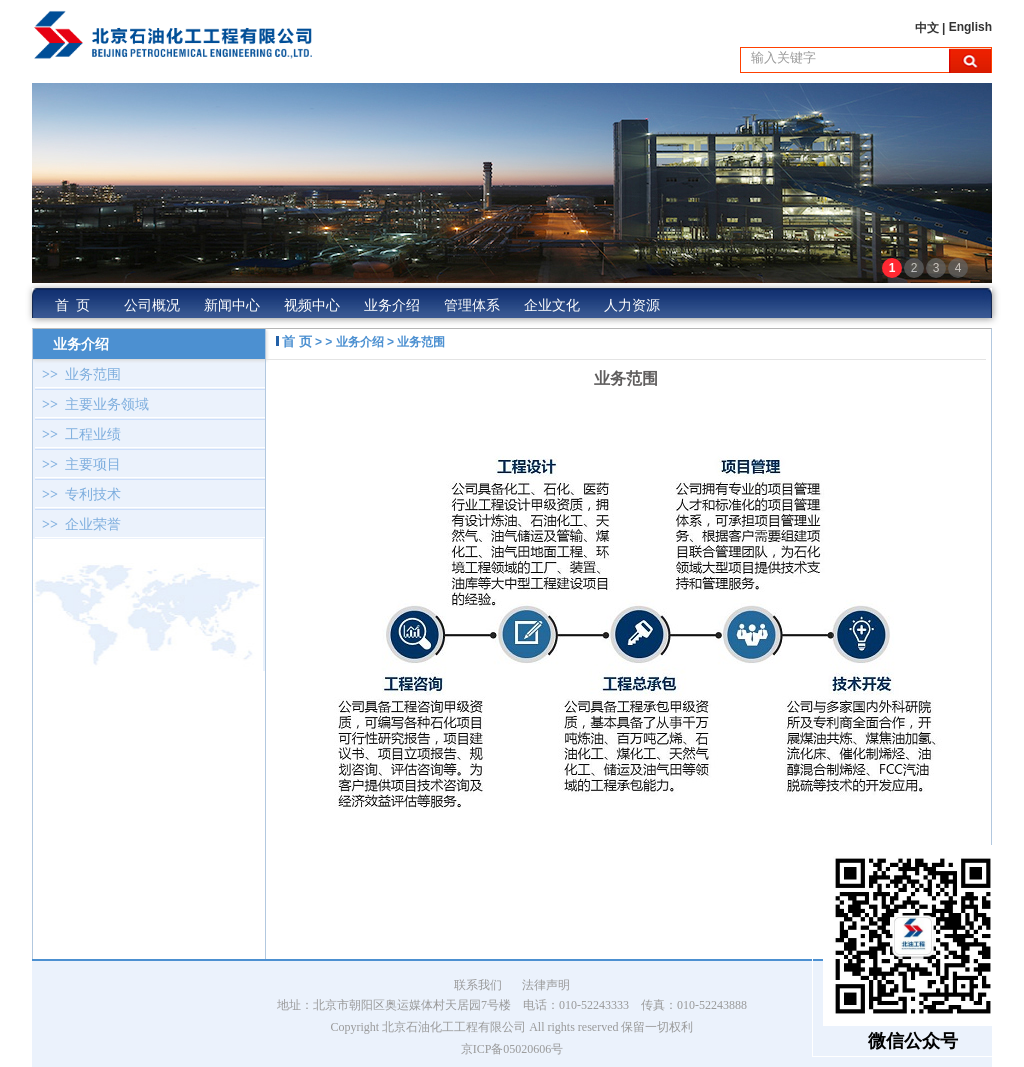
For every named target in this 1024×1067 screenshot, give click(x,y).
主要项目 (78, 464)
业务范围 (78, 374)
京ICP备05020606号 (512, 1049)
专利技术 (78, 494)
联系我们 (478, 985)
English (970, 27)
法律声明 (546, 985)
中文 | (932, 28)
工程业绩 (78, 434)
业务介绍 (392, 305)
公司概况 (152, 305)
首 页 (72, 305)
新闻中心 (232, 305)
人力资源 (632, 305)
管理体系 (472, 305)
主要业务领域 (92, 404)
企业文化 (552, 305)
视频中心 (312, 305)
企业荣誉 (78, 524)
